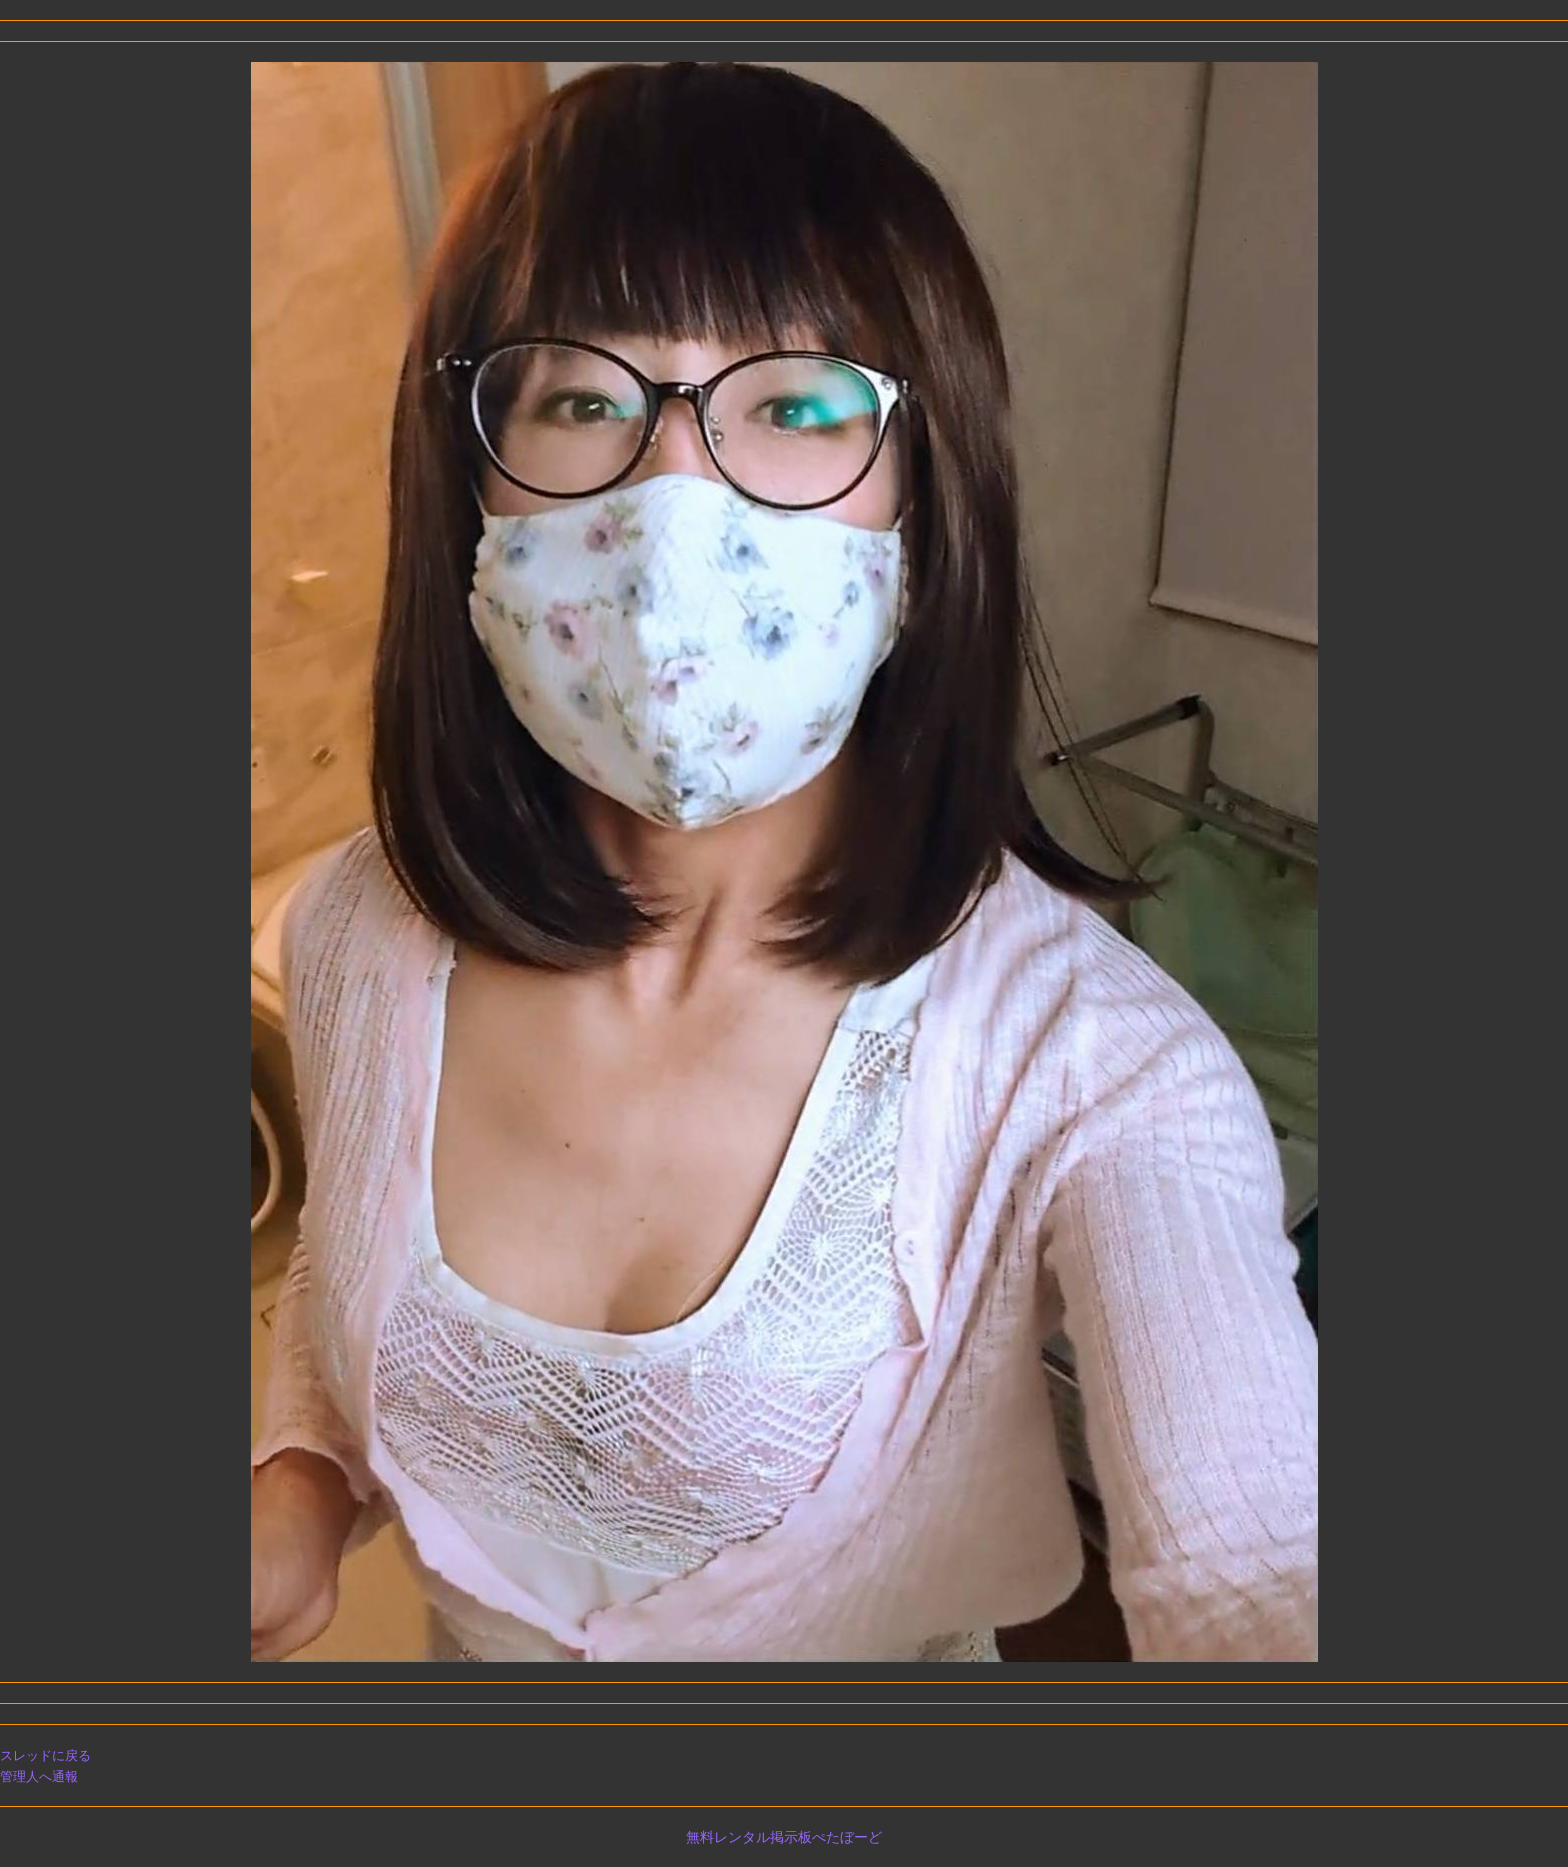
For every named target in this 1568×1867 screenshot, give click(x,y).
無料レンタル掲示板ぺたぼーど (784, 1837)
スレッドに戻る (45, 1755)
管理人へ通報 (39, 1776)
